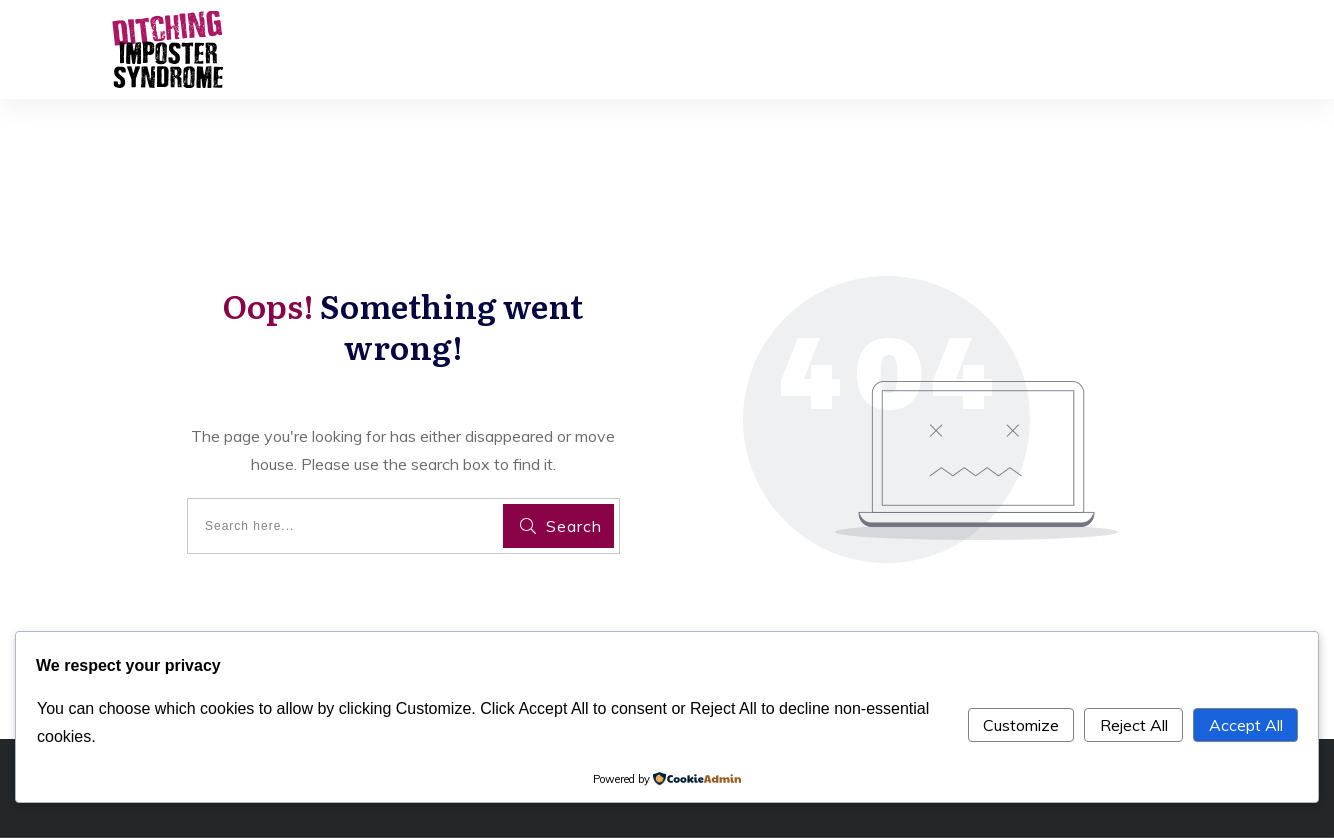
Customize (1021, 725)
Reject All (1134, 725)
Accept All (1246, 725)
